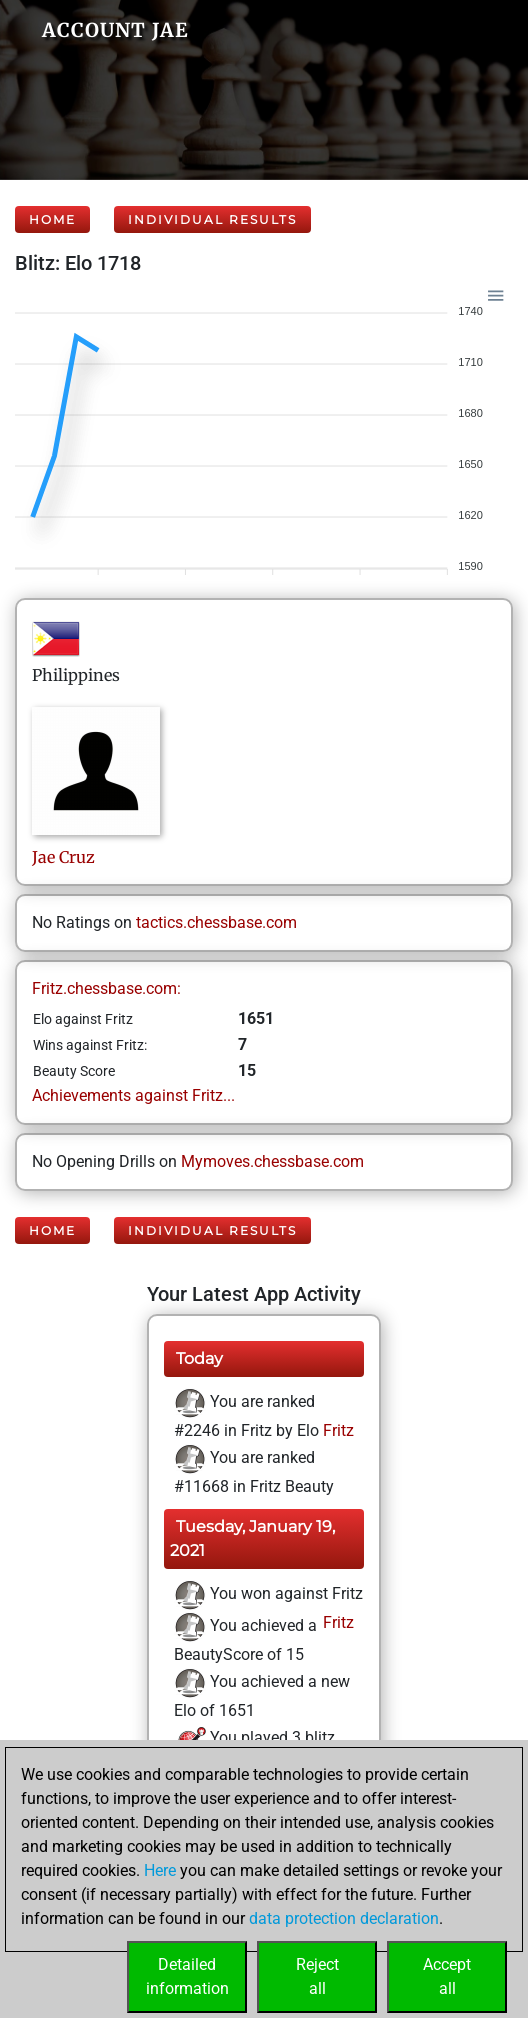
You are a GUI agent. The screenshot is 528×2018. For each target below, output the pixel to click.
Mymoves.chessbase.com (272, 1161)
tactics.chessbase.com (216, 922)
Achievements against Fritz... (133, 1095)
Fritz (336, 1430)
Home (52, 219)
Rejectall (317, 1976)
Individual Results (212, 219)
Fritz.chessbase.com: (106, 988)
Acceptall (447, 1976)
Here (160, 1870)
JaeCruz (63, 857)
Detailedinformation (187, 1976)
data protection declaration (344, 1918)
